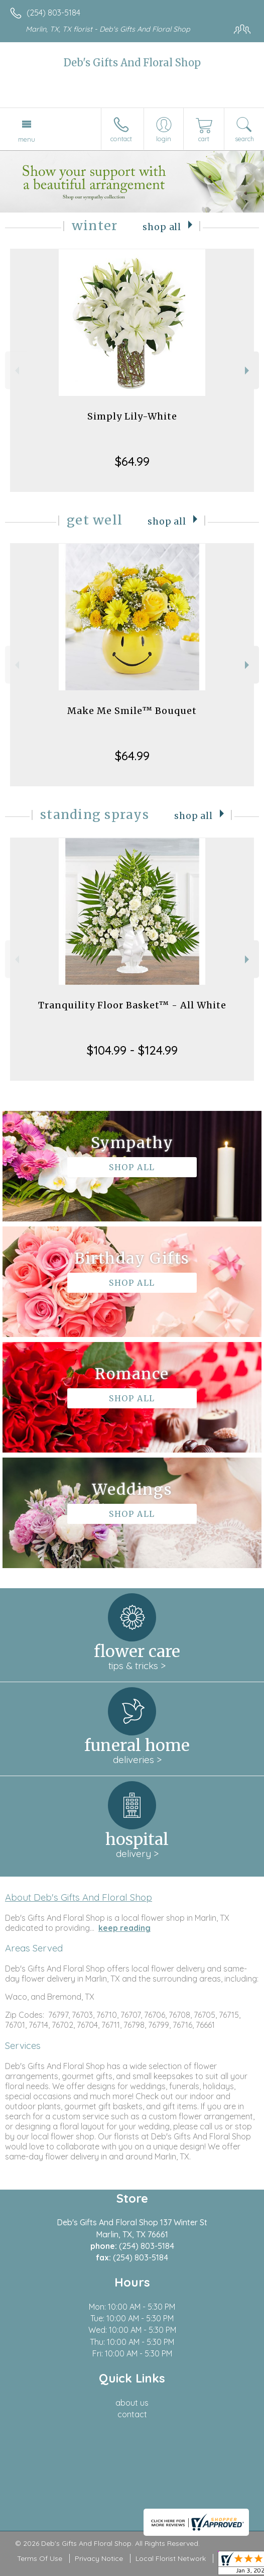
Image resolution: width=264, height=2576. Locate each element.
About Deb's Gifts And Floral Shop (78, 1897)
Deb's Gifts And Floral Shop (132, 62)
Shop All (162, 227)
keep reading (124, 1928)
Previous (16, 370)
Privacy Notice (99, 2558)
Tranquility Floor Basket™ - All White (132, 1005)
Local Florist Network (171, 2558)
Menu (26, 139)
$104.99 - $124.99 (132, 1050)
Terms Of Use (39, 2558)
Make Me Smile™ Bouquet (132, 710)
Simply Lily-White (132, 416)
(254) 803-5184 (53, 13)
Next (248, 370)
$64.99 (132, 461)
